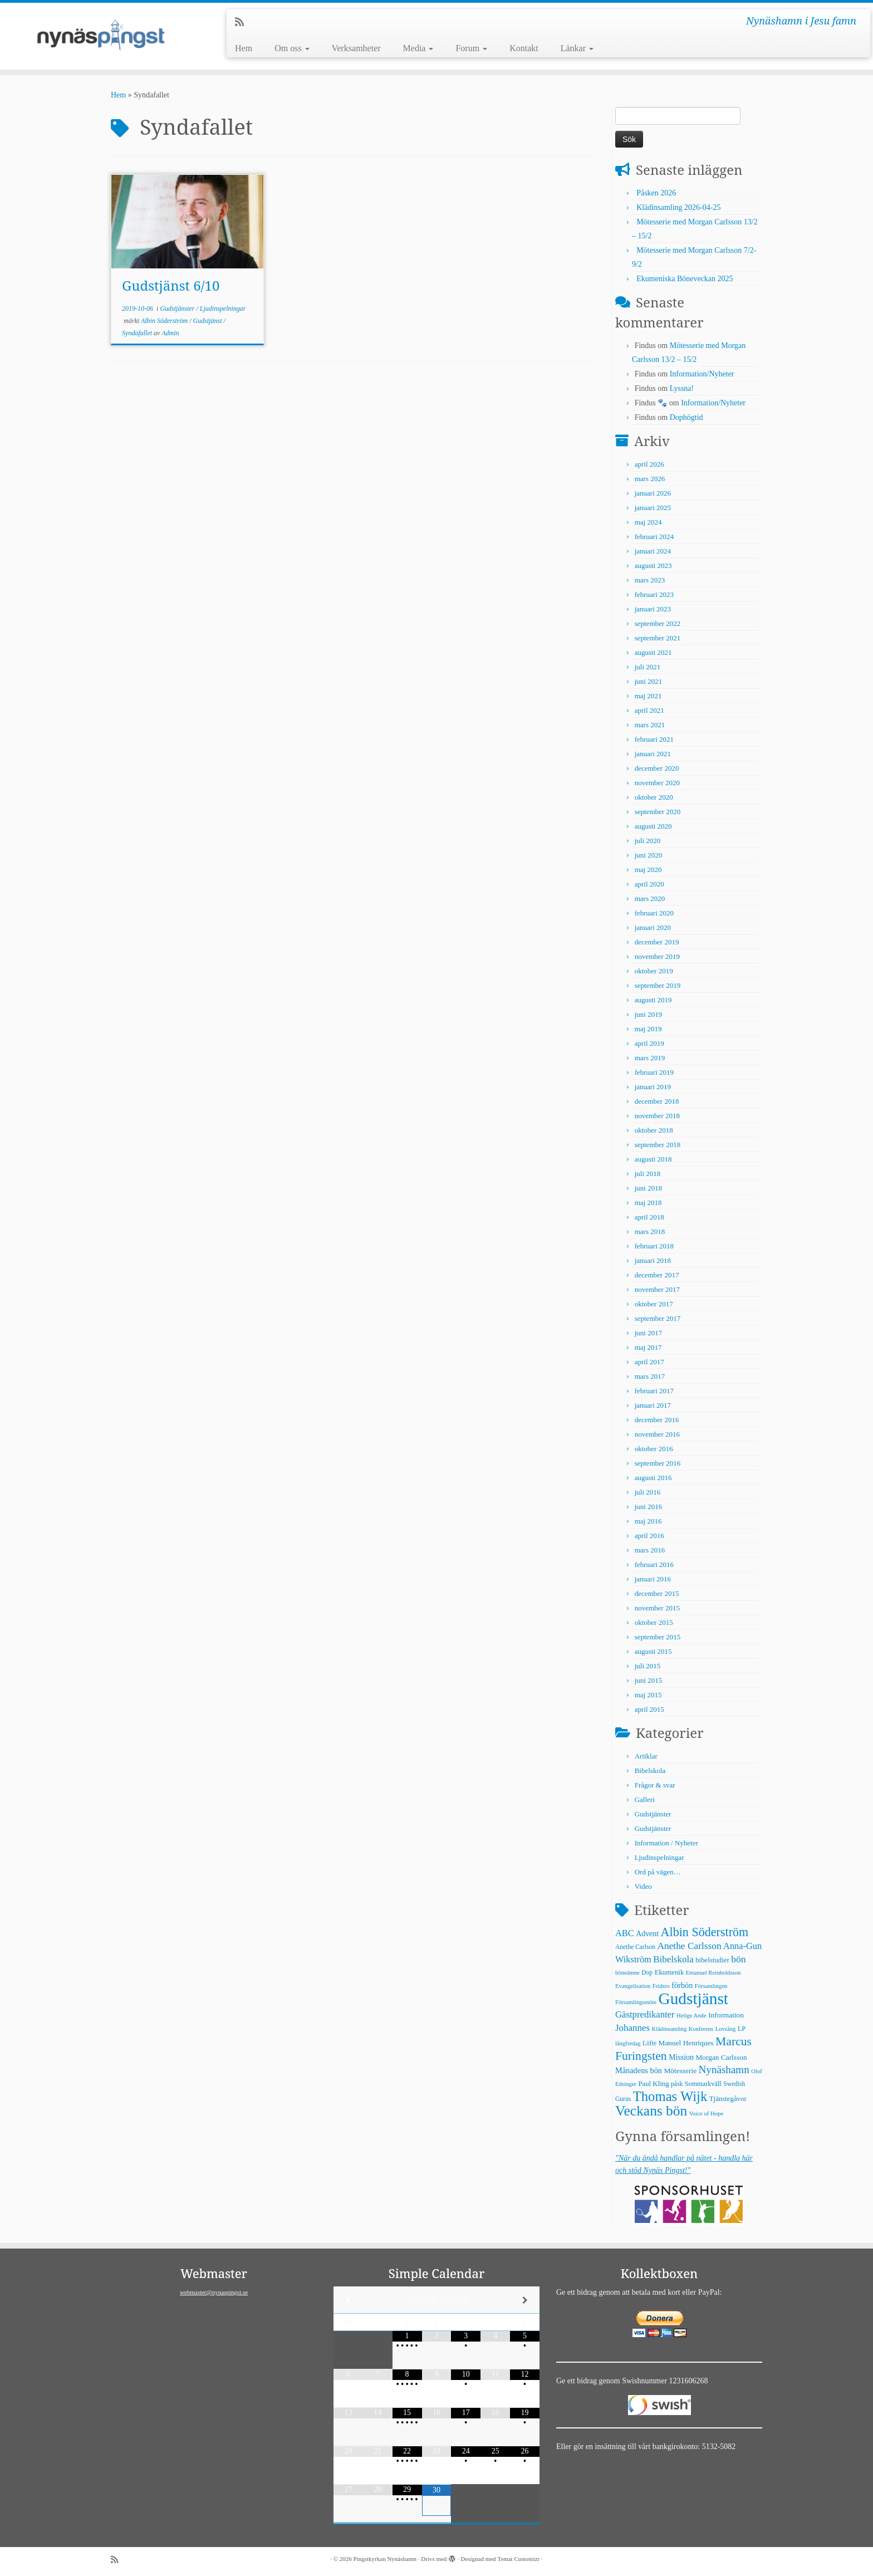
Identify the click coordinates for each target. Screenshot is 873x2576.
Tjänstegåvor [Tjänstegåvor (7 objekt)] (728, 2099)
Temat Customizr (518, 2558)
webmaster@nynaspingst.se (214, 2292)
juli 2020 (648, 840)
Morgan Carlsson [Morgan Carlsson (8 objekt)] (721, 2057)
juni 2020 (648, 855)
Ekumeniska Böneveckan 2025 (684, 279)
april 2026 (649, 464)
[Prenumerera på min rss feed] (243, 22)
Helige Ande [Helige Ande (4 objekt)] (691, 2015)
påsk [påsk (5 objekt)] (677, 2083)
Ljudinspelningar (223, 308)
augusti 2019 (653, 1000)
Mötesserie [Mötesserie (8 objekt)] (680, 2070)
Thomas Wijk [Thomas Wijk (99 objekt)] (670, 2096)
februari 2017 (654, 1391)
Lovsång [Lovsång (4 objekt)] (725, 2029)
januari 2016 (653, 1579)
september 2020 (658, 811)
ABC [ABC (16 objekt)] (624, 1933)
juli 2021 (648, 667)
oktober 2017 (654, 1304)
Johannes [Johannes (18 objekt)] (632, 2027)
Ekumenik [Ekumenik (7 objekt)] (669, 1972)
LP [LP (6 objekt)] (742, 2029)
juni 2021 (648, 681)
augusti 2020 (653, 826)
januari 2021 (653, 754)
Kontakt (523, 48)
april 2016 (649, 1535)
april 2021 (649, 710)
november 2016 (657, 1434)
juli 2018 (648, 1173)
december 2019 (657, 942)
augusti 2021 (653, 652)
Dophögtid (686, 417)
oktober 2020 (654, 797)
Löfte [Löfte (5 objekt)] (649, 2043)
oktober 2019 (654, 971)
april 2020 (649, 884)
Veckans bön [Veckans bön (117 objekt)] (651, 2111)
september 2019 (658, 985)
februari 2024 (654, 536)
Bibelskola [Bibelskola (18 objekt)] (673, 1959)
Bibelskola (650, 1770)
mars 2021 (650, 725)
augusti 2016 (653, 1477)
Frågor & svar (655, 1785)
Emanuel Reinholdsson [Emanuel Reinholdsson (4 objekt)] (713, 1973)
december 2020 (657, 768)
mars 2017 (650, 1376)
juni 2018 (648, 1188)
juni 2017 (648, 1333)
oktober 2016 (654, 1448)
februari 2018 (654, 1246)
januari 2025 (653, 507)
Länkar (577, 48)
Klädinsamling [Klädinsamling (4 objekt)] (668, 2029)
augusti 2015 (653, 1651)
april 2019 (649, 1043)
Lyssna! (682, 388)
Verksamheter (356, 48)
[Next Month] (525, 2300)
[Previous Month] (348, 2300)
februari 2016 (654, 1564)
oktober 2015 (654, 1622)
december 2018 (657, 1101)
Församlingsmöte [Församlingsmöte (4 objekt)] (635, 2002)
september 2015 (658, 1637)
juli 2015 (648, 1666)
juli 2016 (648, 1492)
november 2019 (657, 956)
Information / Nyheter (666, 1843)
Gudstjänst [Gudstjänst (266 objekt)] (693, 1998)
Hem (243, 48)
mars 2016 (650, 1550)
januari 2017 (653, 1405)
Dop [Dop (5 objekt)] (647, 1972)
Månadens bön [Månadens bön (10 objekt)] (638, 2070)
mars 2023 (650, 580)
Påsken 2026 (656, 193)
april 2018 (649, 1217)
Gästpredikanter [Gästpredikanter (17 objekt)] (645, 2014)
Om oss (291, 48)
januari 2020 (653, 927)
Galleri (645, 1799)
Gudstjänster (178, 308)
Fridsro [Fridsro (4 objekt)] (661, 1986)
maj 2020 (648, 869)
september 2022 (658, 623)
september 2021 (658, 638)
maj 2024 (648, 522)
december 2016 (657, 1420)
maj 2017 (648, 1347)
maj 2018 (648, 1202)
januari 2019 (653, 1087)
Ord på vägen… (658, 1872)
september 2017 (658, 1318)
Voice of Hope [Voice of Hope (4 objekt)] (706, 2113)
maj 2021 (648, 696)
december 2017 (657, 1275)
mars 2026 (650, 478)
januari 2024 (653, 551)
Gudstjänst (208, 321)
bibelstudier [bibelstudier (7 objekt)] (712, 1960)
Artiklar (646, 1756)
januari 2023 (653, 609)
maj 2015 (648, 1695)
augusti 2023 (653, 565)
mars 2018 (650, 1231)
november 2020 (657, 782)
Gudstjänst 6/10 (170, 285)
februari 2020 (654, 913)
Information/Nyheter (702, 374)
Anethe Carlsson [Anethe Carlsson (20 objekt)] (689, 1946)
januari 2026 (653, 493)
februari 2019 (654, 1072)
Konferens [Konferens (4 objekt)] (701, 2029)
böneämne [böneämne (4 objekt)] (627, 1973)
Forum (471, 48)
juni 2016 (648, 1506)
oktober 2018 (654, 1130)
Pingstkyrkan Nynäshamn (385, 2558)
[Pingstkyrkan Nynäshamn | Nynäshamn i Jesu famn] (101, 36)
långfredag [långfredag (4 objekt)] (628, 2043)
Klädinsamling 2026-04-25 (678, 207)
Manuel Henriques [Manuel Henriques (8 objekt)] (686, 2043)
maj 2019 (648, 1029)
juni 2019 (648, 1014)
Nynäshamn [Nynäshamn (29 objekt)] (724, 2069)
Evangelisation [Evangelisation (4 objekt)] (632, 1986)
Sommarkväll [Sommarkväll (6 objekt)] (703, 2084)
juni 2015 (648, 1680)
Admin (170, 333)
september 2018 (658, 1144)
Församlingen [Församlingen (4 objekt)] (711, 1986)
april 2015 (649, 1709)
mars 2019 (650, 1058)
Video (643, 1886)
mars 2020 (650, 898)
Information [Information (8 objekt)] (726, 2015)
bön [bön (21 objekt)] (738, 1959)
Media (418, 48)
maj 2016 (648, 1521)
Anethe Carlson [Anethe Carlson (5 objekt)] (635, 1946)
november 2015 (657, 1608)
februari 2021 (654, 739)
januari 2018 (653, 1260)
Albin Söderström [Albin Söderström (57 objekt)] (705, 1932)
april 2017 (649, 1362)
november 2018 (657, 1115)
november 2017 (657, 1289)
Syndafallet (138, 333)
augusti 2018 (653, 1159)
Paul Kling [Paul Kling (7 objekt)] (653, 2084)
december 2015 (657, 1593)
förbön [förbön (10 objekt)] (682, 1985)
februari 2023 (654, 594)
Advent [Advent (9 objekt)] (647, 1933)
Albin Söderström (165, 321)
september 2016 (658, 1463)
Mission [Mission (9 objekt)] (681, 2057)
